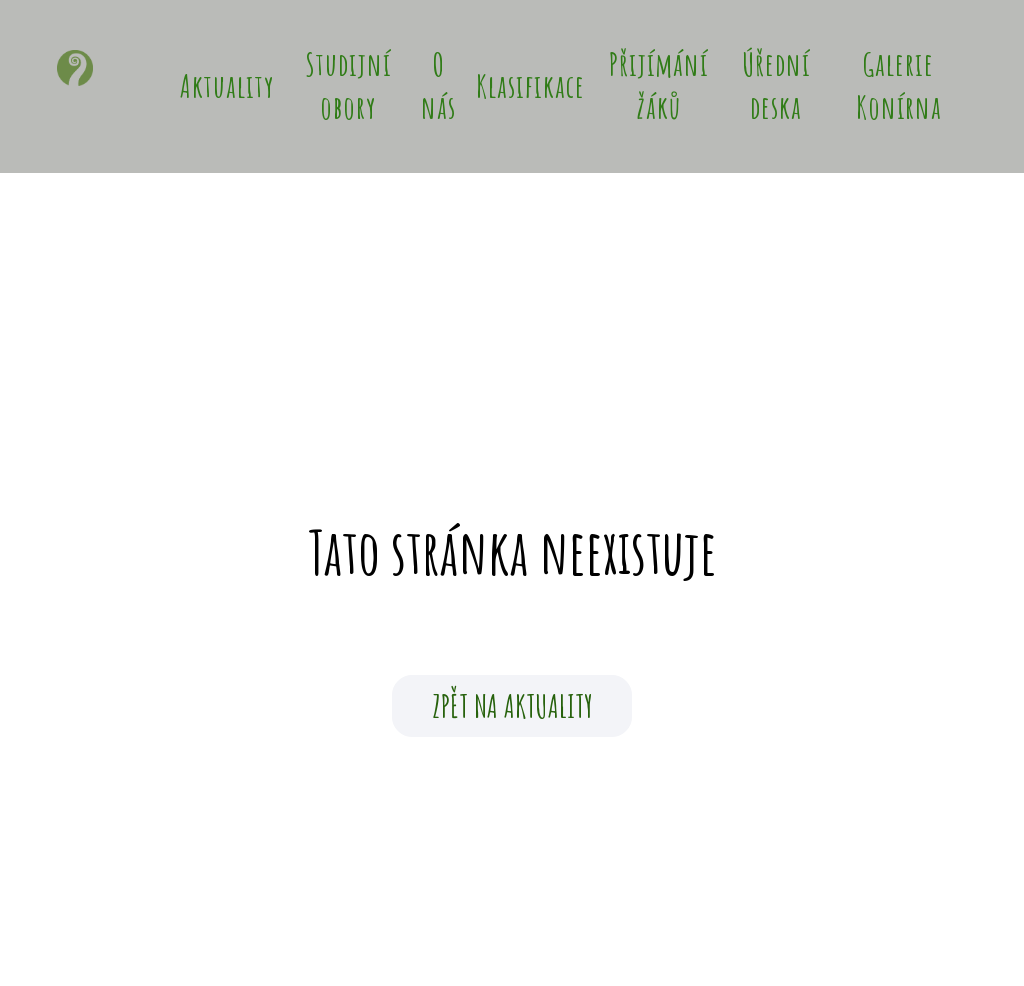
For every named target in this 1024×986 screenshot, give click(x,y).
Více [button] (862, 86)
